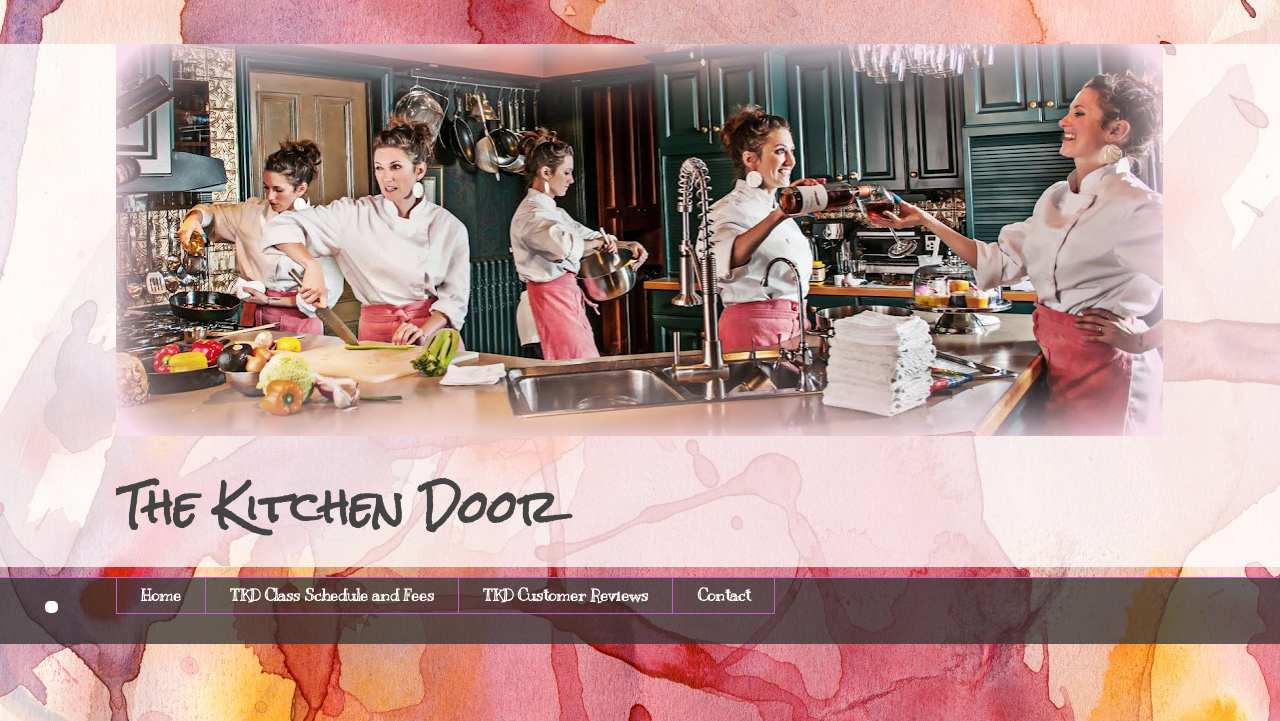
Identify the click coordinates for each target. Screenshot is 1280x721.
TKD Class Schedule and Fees (332, 596)
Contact (723, 596)
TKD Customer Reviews (565, 596)
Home (161, 596)
